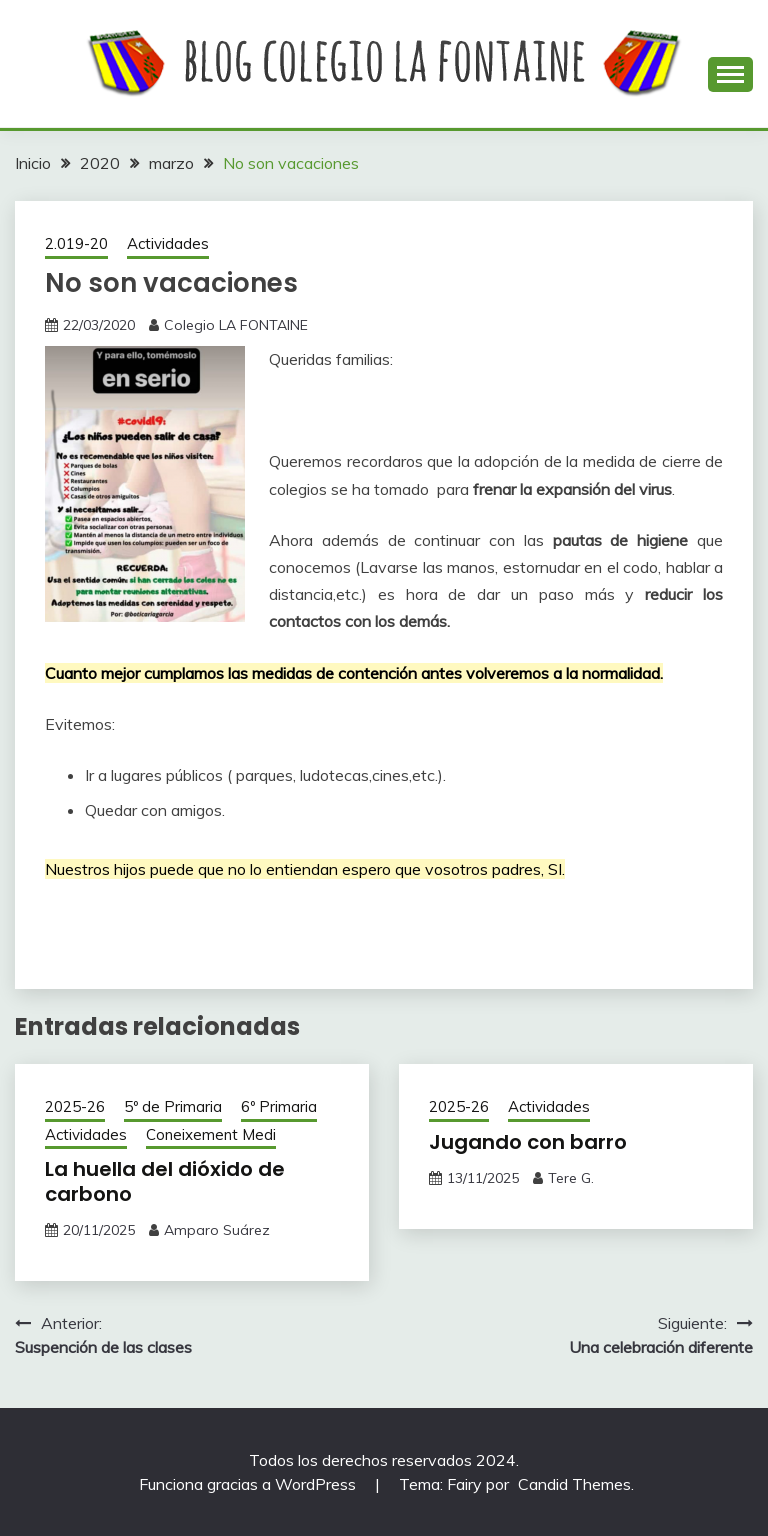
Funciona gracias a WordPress (249, 1484)
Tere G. (571, 1178)
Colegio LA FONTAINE (236, 325)
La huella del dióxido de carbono (165, 1181)
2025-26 (75, 1106)
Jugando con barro (528, 1142)
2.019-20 (76, 243)
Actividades (168, 243)
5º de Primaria (173, 1106)
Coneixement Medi (211, 1134)
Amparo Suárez (217, 1230)
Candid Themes (574, 1484)
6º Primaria (279, 1106)
